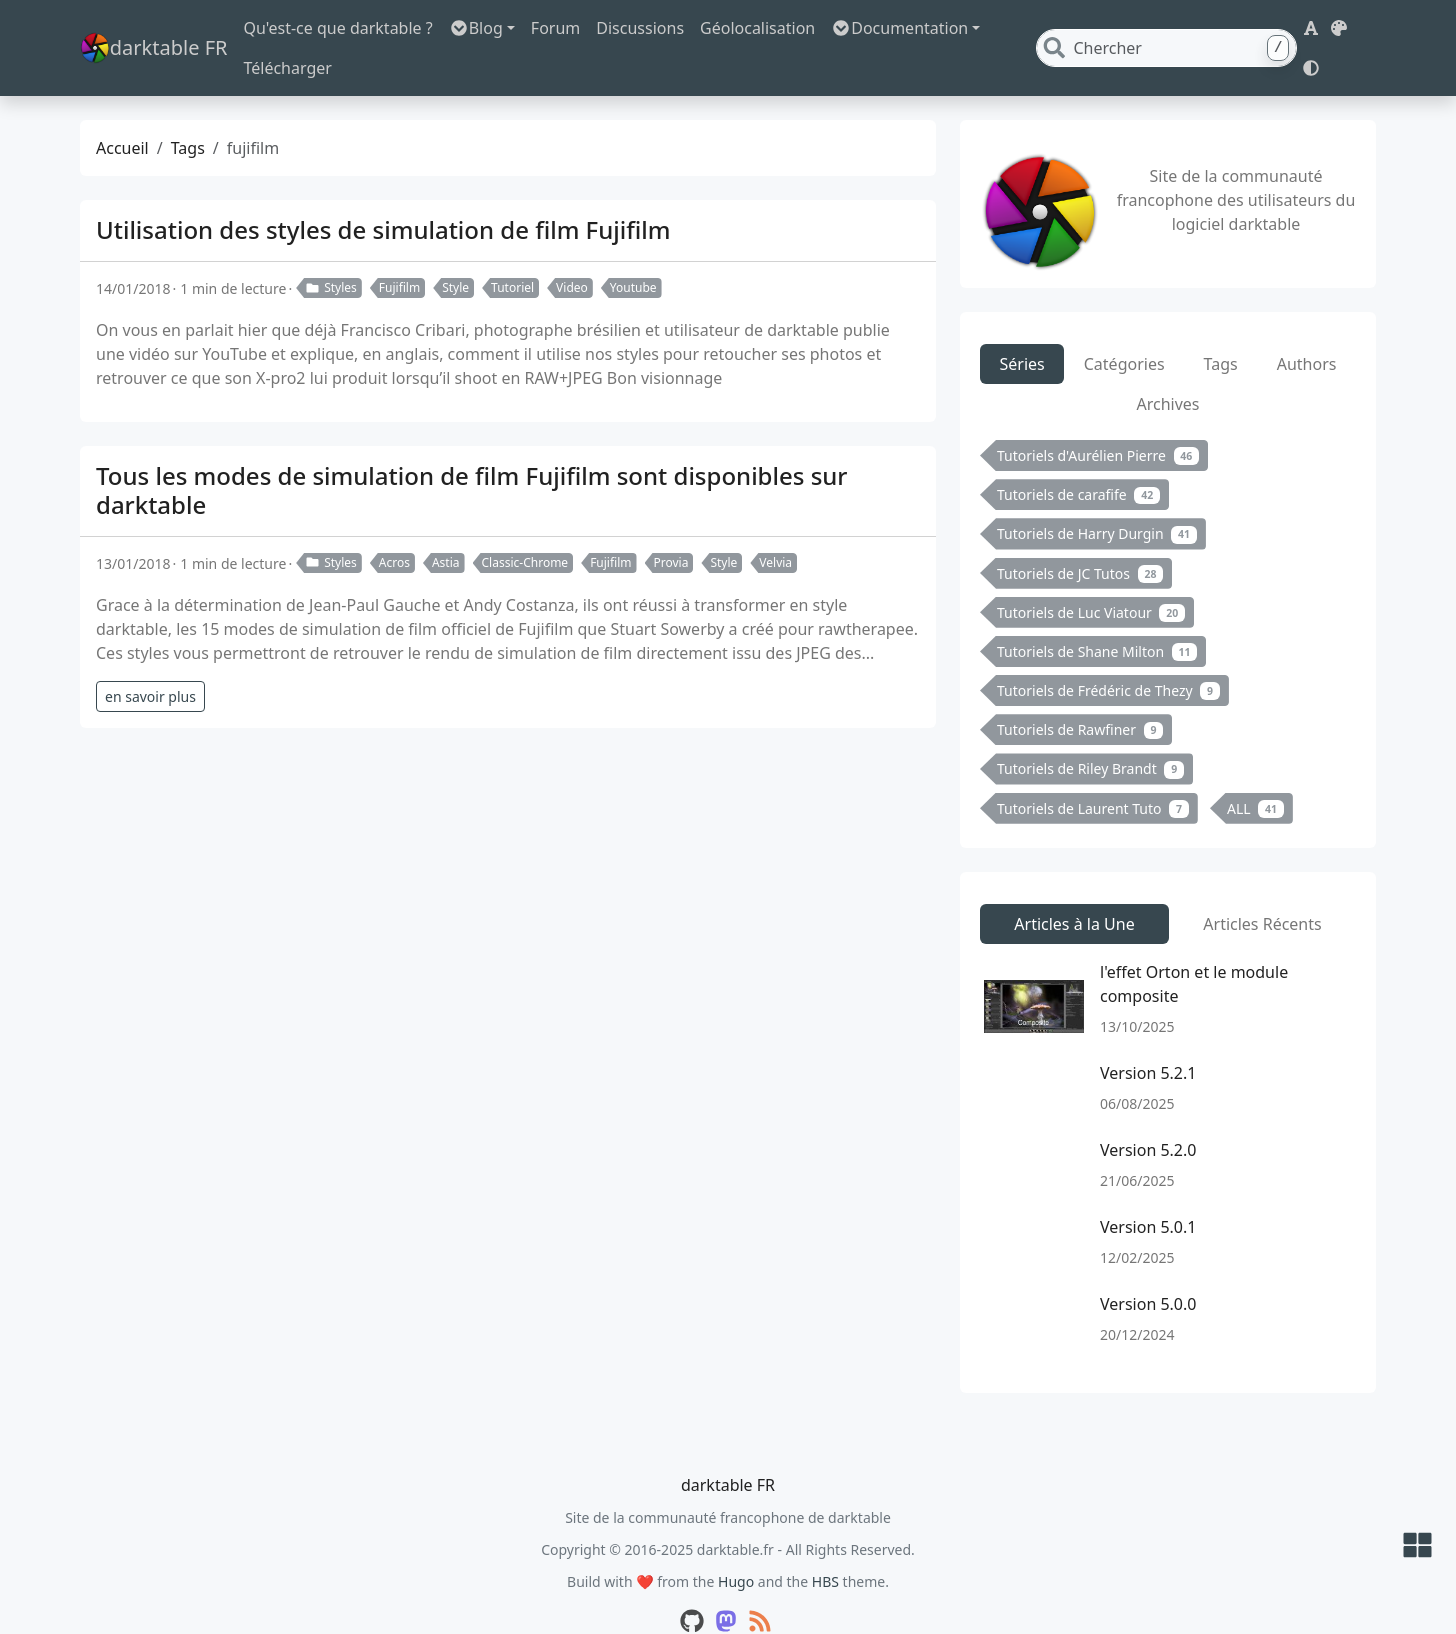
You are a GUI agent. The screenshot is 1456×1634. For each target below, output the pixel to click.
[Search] (1199, 31)
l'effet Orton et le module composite (1194, 950)
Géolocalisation (767, 31)
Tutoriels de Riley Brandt (1090, 734)
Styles (331, 253)
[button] (1306, 31)
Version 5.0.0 (1148, 1270)
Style (455, 253)
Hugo (736, 1547)
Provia (671, 528)
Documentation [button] (909, 31)
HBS (825, 1547)
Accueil (122, 114)
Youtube (633, 253)
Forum (565, 31)
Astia (446, 528)
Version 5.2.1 (1148, 1039)
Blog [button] (486, 31)
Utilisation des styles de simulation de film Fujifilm (383, 195)
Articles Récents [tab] (1262, 890)
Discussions (651, 31)
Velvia (775, 528)
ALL (1255, 774)
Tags (188, 114)
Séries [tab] (1022, 330)
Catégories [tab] (1124, 330)
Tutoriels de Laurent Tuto (1093, 774)
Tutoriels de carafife (1078, 460)
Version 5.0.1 (1148, 1193)
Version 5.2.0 (1148, 1116)
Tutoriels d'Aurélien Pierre (1098, 421)
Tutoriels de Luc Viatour (1091, 578)
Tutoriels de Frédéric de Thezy (1108, 656)
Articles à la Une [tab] (1074, 890)
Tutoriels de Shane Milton (1097, 617)
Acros (394, 528)
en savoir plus (150, 662)
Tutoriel (512, 253)
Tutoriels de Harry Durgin (1097, 499)
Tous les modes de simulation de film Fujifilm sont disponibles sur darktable (472, 456)
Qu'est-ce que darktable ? (348, 31)
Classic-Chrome (525, 528)
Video (572, 253)
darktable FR (159, 31)
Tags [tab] (1221, 330)
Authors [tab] (1307, 330)
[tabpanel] (1168, 602)
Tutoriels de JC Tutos (1080, 539)
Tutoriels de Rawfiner (1080, 695)
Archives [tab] (1167, 370)
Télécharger (1051, 31)
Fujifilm (399, 253)
